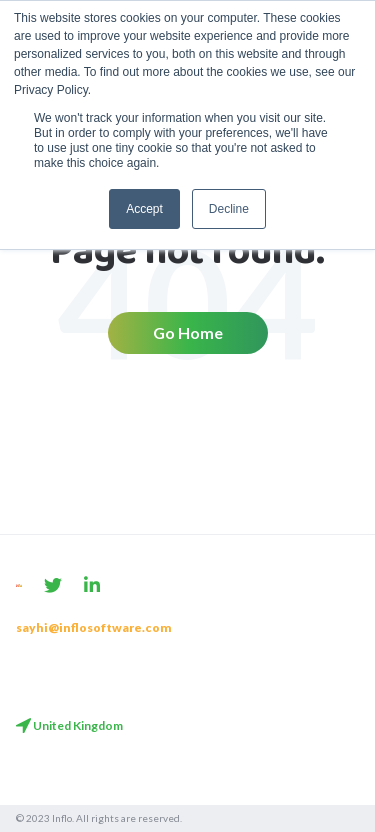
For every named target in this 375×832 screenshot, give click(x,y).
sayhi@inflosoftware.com (94, 627)
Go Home (188, 332)
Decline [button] (229, 209)
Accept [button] (144, 209)
